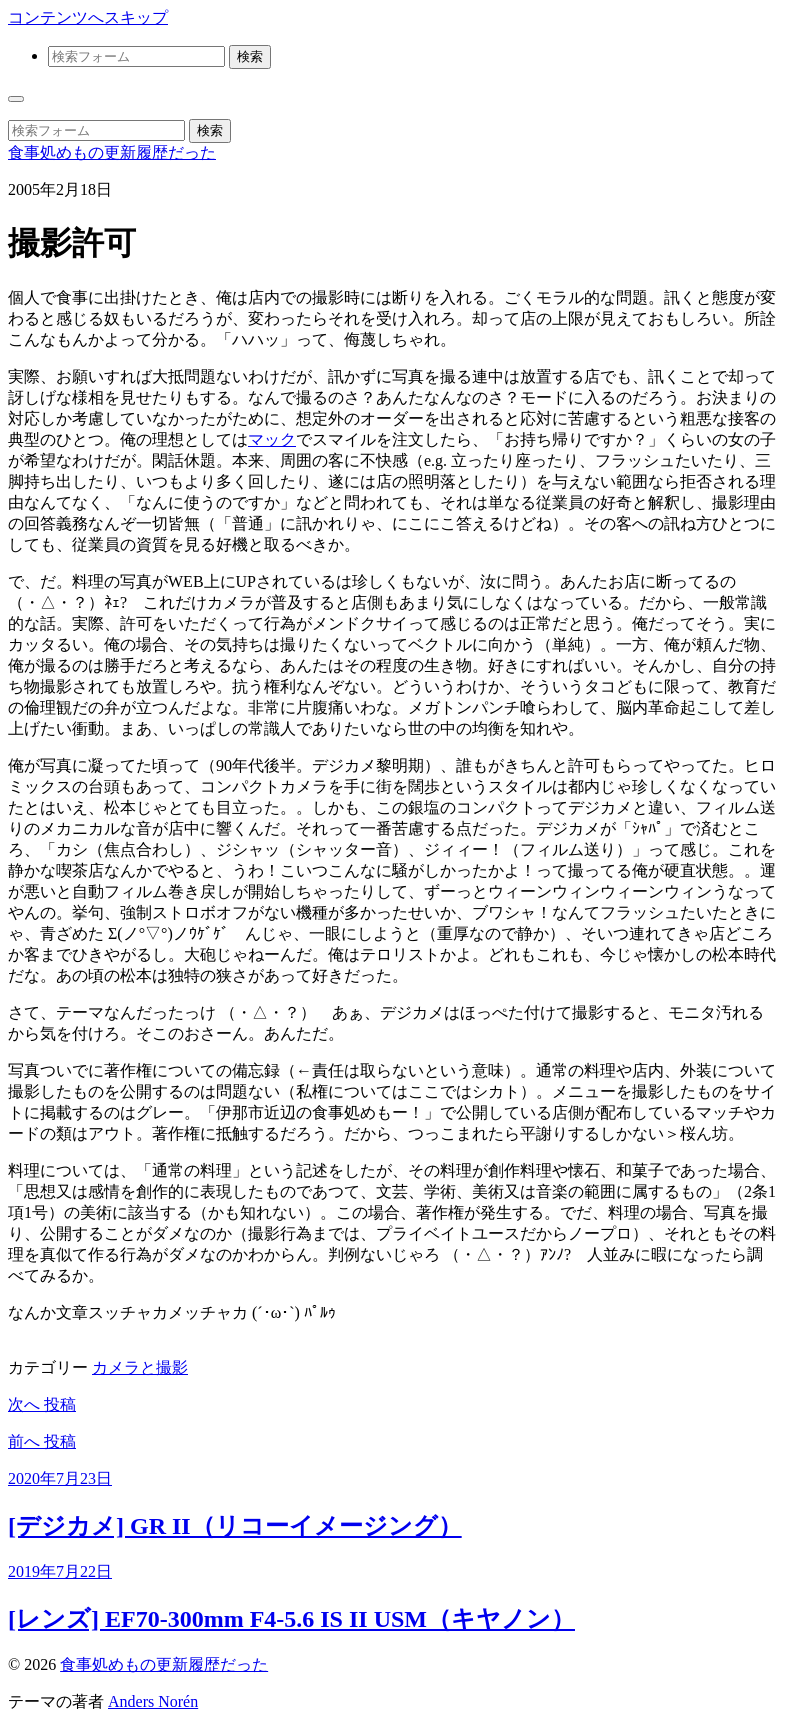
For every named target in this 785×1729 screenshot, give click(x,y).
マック (272, 439)
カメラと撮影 (140, 1367)
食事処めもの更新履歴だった (112, 152)
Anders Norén (153, 1701)
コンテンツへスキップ (88, 17)
